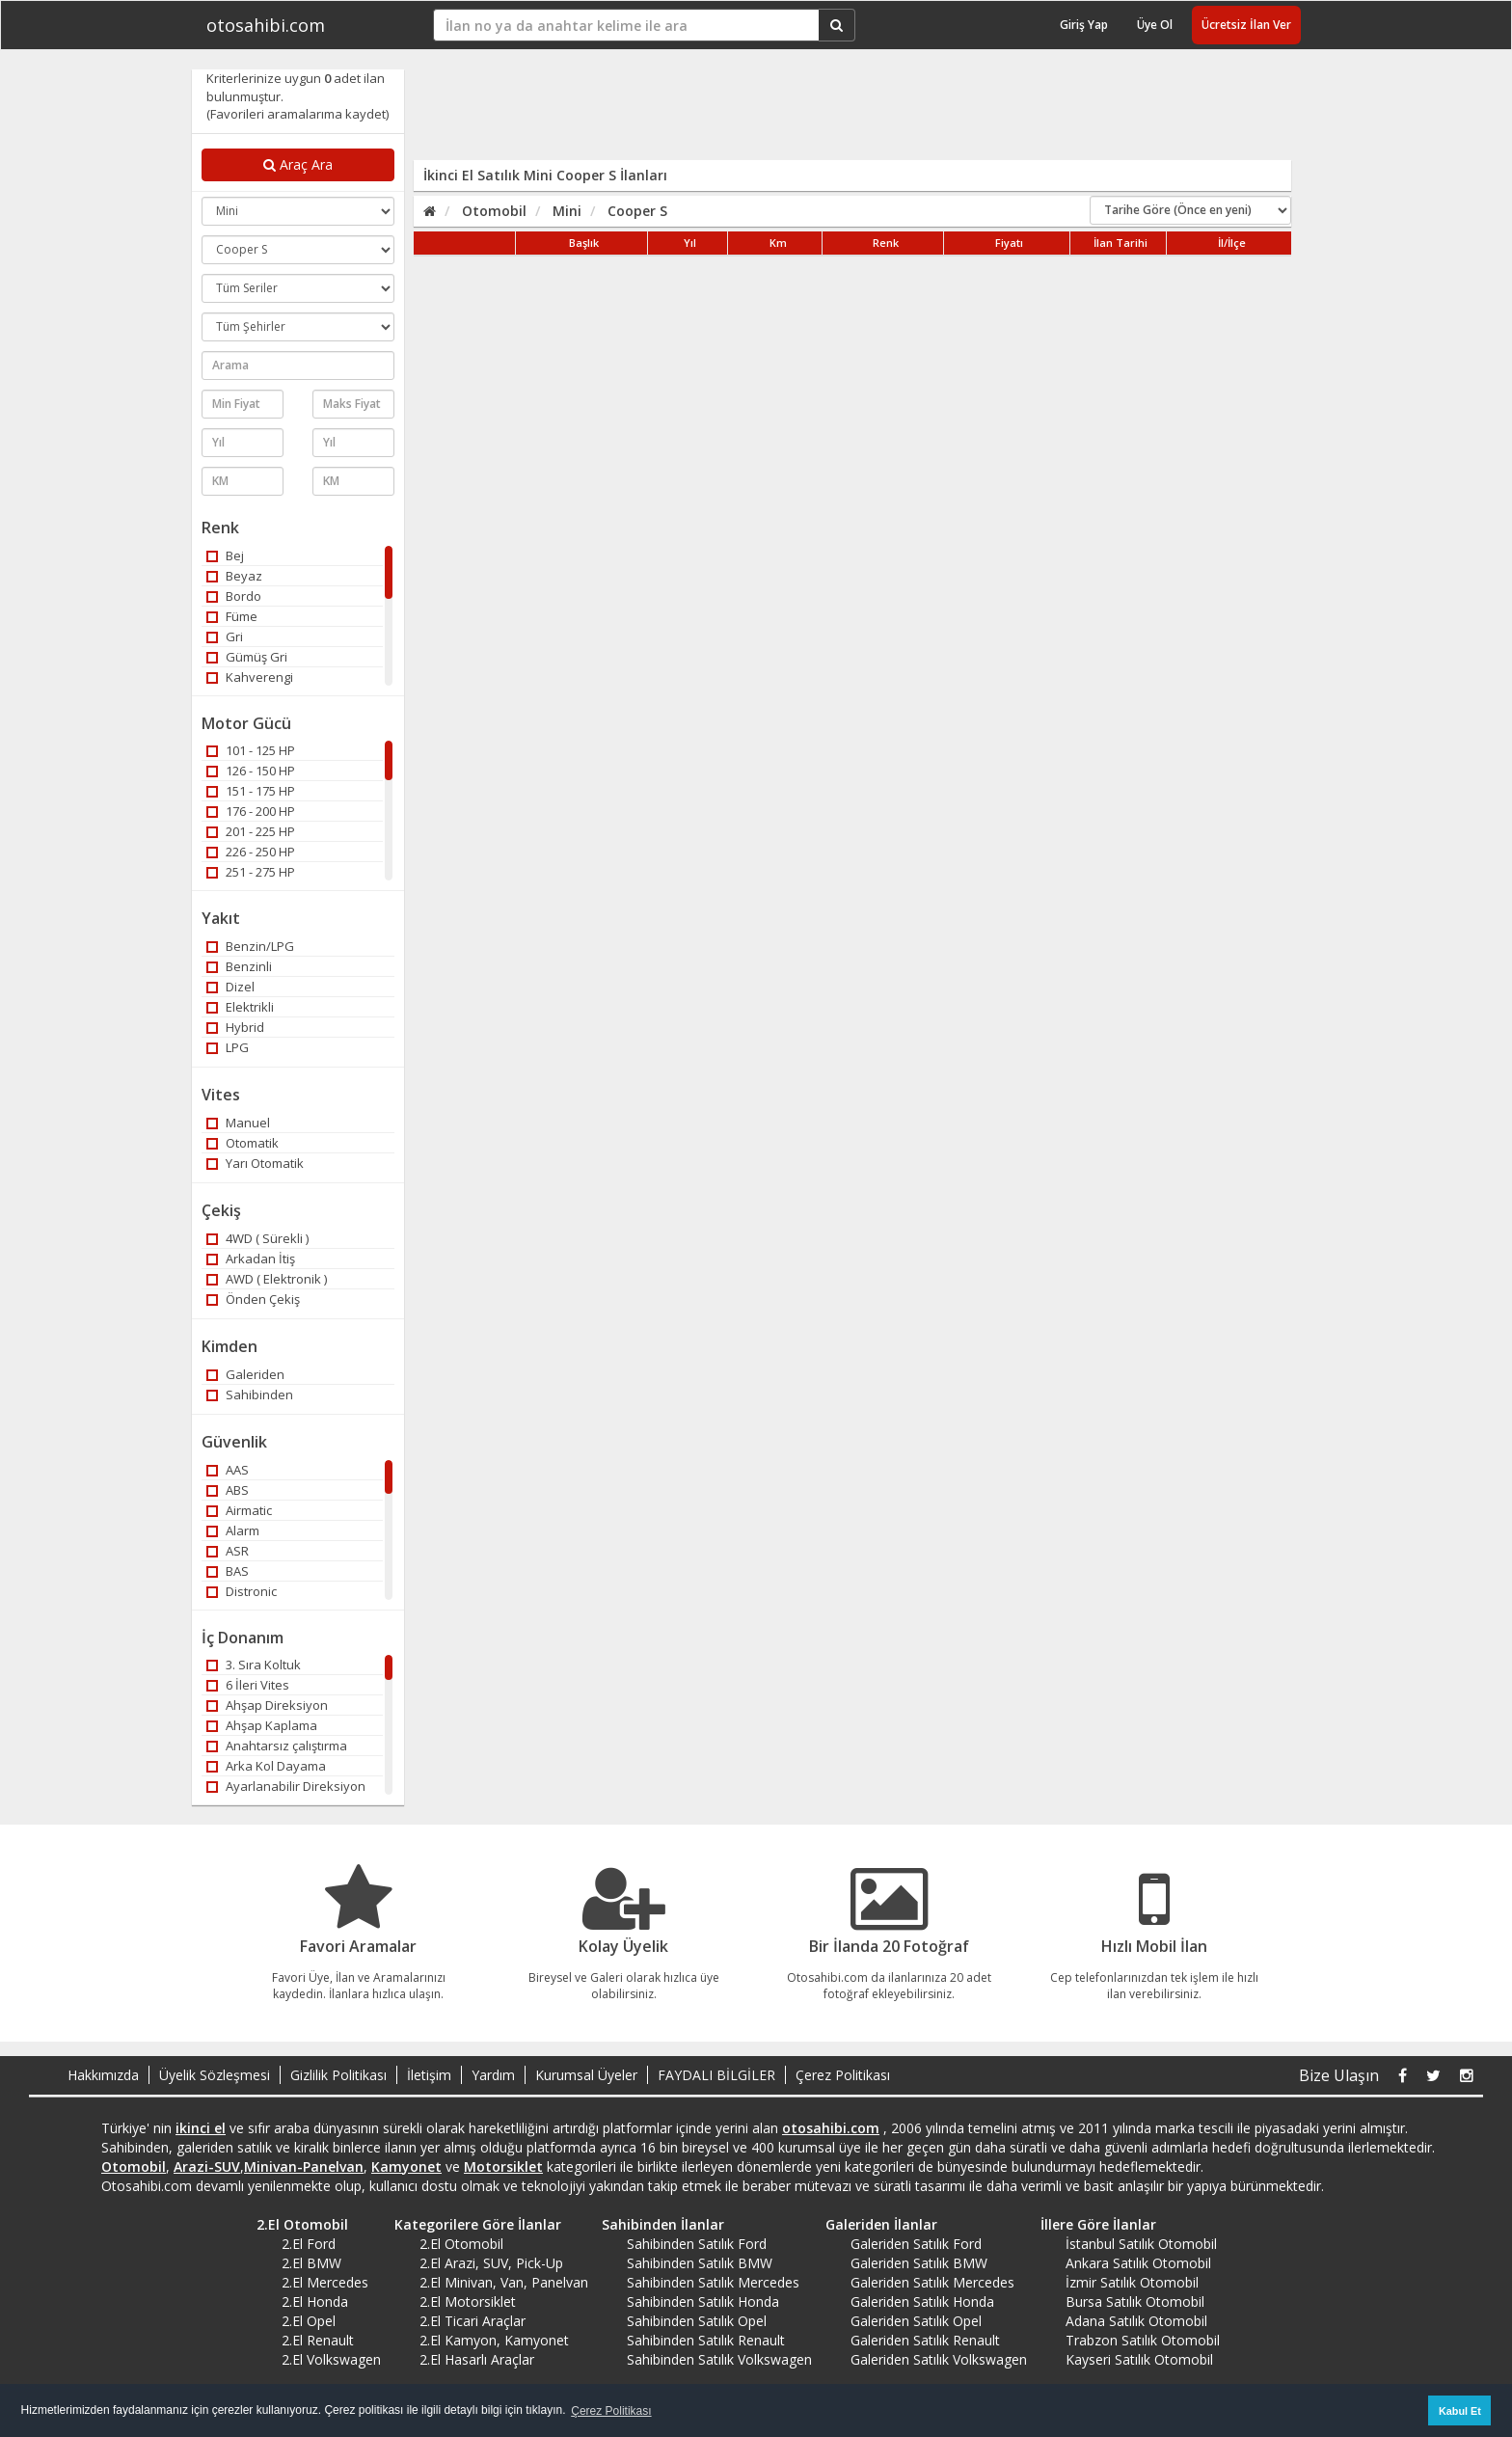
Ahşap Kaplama (261, 1725)
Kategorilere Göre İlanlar (471, 2224)
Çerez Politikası (843, 2075)
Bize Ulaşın (1339, 2075)
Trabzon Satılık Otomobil (1143, 2340)
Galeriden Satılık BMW (918, 2263)
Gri (224, 636)
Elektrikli (240, 1006)
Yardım (493, 2075)
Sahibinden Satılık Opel (697, 2321)
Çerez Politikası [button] (611, 2411)
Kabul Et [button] (1460, 2411)
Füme (231, 616)
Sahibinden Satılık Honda (703, 2301)
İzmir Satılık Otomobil (1132, 2282)
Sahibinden (249, 1394)
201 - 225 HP (250, 831)
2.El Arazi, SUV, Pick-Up (491, 2263)
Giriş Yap (1084, 24)
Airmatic (239, 1510)
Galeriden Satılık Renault (925, 2340)
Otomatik (242, 1142)
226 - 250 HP (250, 851)
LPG (227, 1047)
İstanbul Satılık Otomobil (1141, 2243)
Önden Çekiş (253, 1299)
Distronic (241, 1591)
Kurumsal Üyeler (586, 2075)
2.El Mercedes (325, 2282)
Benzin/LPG (250, 946)
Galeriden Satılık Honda (922, 2301)
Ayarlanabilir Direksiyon (285, 1786)
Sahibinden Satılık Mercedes (713, 2282)
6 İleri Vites (247, 1684)
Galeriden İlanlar (874, 2224)
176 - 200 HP (250, 811)
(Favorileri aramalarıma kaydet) (297, 113)
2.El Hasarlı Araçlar (476, 2359)
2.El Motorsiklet (467, 2301)
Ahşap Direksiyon (267, 1705)
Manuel (238, 1122)
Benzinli (239, 966)
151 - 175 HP (250, 790)
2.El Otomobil (295, 2224)
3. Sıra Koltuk (253, 1664)
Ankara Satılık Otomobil (1138, 2263)
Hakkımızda (103, 2075)
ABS (227, 1490)
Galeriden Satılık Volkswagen (938, 2359)
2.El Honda (315, 2301)
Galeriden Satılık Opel (916, 2321)
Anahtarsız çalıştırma (276, 1745)
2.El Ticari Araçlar (472, 2321)
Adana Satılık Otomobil (1136, 2321)
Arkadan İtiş (250, 1258)
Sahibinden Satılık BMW (699, 2263)
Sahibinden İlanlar (656, 2224)
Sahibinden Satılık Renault (706, 2340)
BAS (227, 1571)
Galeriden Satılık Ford (916, 2243)
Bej (225, 555)
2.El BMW (311, 2263)
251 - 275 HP (250, 871)
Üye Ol (1155, 24)
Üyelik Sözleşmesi (214, 2075)
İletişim (429, 2075)
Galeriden (245, 1374)
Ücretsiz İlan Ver (1246, 24)
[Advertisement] (840, 112)
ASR (227, 1550)
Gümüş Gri (246, 656)
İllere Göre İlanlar (1091, 2224)
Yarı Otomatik (255, 1163)
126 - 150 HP (250, 770)
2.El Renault (318, 2340)
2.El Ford (309, 2243)
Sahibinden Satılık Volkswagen (719, 2359)
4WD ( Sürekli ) (257, 1238)
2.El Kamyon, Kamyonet (494, 2340)
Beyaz (234, 575)
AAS (227, 1469)
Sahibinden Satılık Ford (697, 2243)
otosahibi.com (265, 25)
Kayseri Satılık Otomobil (1139, 2359)
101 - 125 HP (250, 750)
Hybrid (235, 1027)
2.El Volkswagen (331, 2359)
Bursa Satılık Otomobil (1135, 2301)
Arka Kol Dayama (266, 1765)
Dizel (230, 986)
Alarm (232, 1530)
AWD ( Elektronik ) (266, 1278)
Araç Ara (298, 164)
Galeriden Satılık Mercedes (932, 2282)
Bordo (233, 596)
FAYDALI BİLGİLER (716, 2075)
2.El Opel (309, 2321)
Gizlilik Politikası (338, 2075)
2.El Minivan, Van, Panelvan (503, 2282)
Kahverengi (249, 677)
